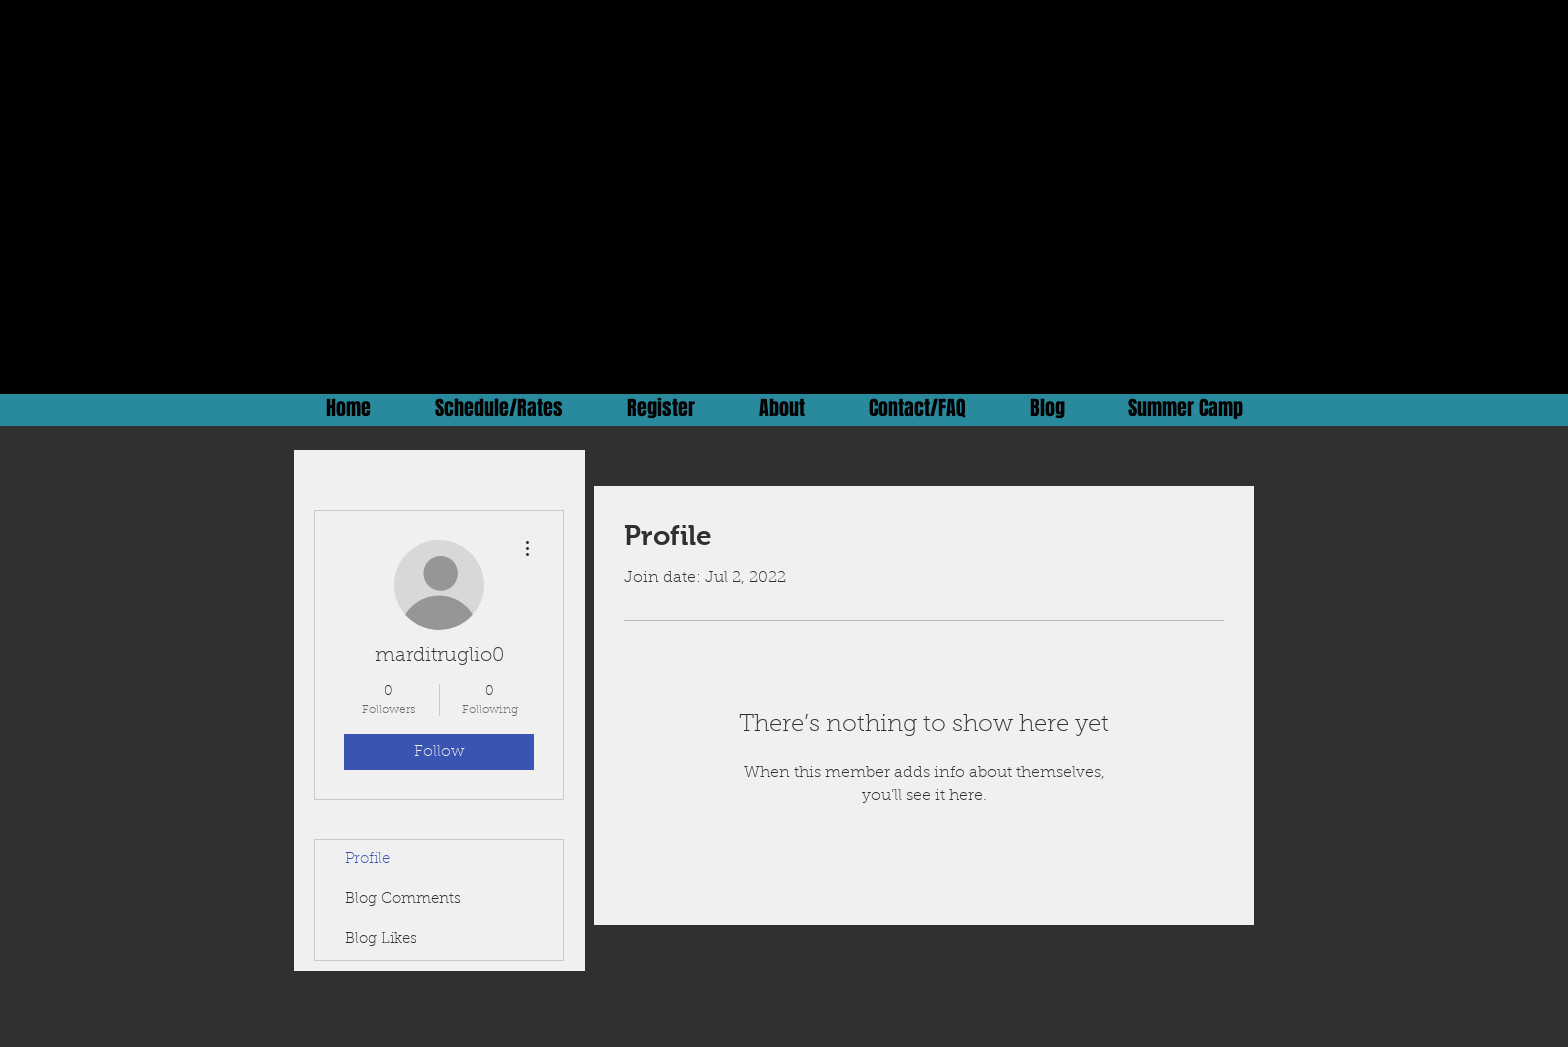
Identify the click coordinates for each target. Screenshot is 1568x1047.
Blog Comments (403, 899)
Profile (367, 859)
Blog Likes (381, 939)
